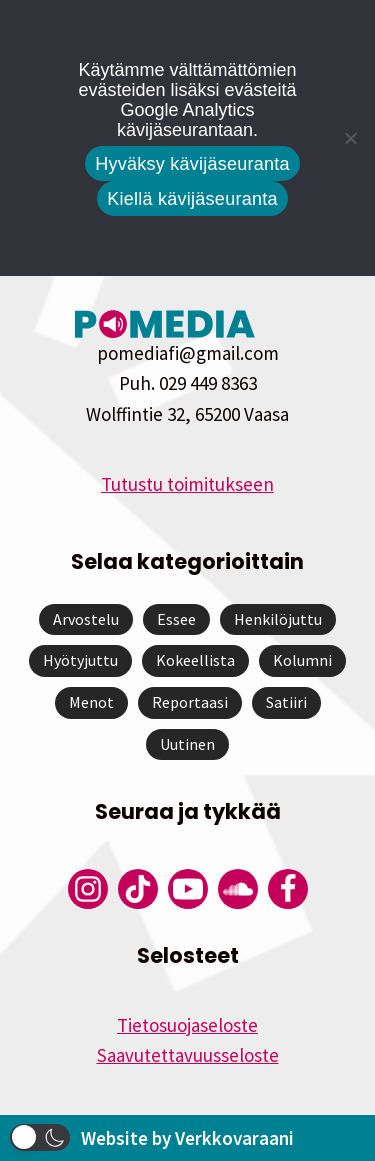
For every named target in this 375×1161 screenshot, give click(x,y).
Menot (91, 702)
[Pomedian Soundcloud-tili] (238, 889)
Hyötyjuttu (80, 660)
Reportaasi (190, 702)
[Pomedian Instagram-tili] (88, 889)
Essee (176, 619)
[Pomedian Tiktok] (138, 889)
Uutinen (187, 744)
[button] (40, 1137)
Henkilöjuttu (278, 619)
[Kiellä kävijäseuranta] (350, 138)
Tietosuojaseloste (187, 1025)
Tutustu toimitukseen (187, 484)
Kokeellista (195, 660)
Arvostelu (86, 619)
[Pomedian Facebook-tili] (288, 889)
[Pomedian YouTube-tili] (188, 889)
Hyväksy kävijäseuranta (192, 164)
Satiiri (286, 702)
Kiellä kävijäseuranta (192, 199)
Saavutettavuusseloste (188, 1055)
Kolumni (302, 660)
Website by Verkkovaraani (187, 1138)
